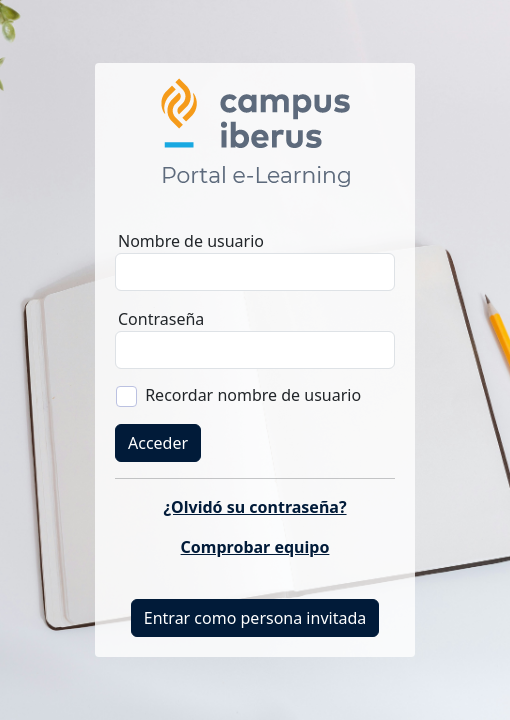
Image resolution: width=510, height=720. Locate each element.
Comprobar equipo (255, 547)
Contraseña (161, 319)
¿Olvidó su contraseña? (254, 507)
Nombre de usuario (191, 241)
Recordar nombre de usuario (253, 395)
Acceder (158, 443)
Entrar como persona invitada (255, 618)
